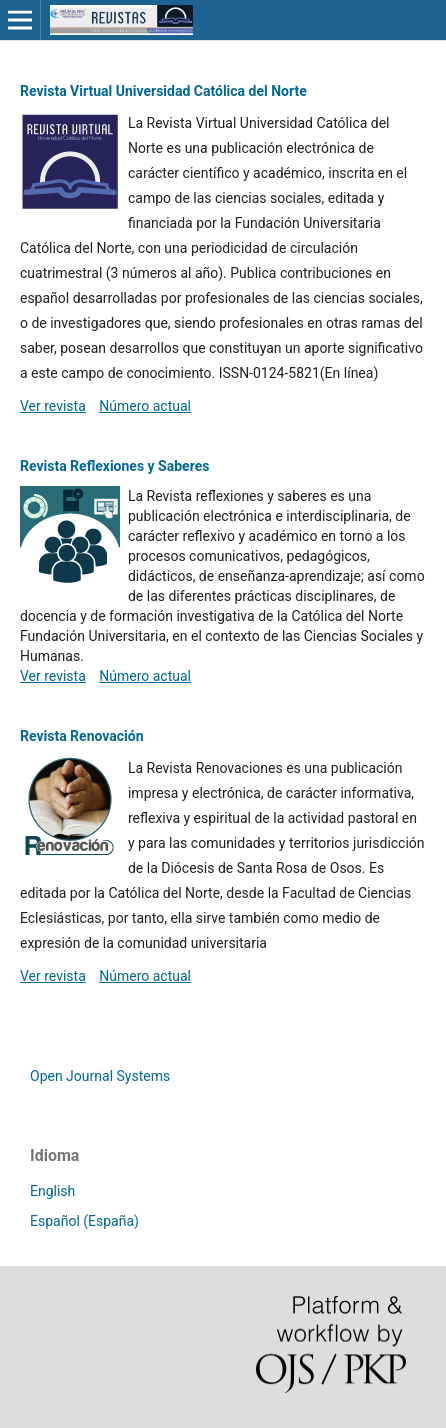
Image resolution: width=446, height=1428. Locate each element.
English (52, 1191)
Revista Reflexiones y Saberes (114, 466)
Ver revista (53, 406)
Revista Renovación (82, 736)
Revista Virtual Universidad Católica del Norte (163, 91)
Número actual (145, 406)
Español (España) (84, 1221)
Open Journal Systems (100, 1076)
